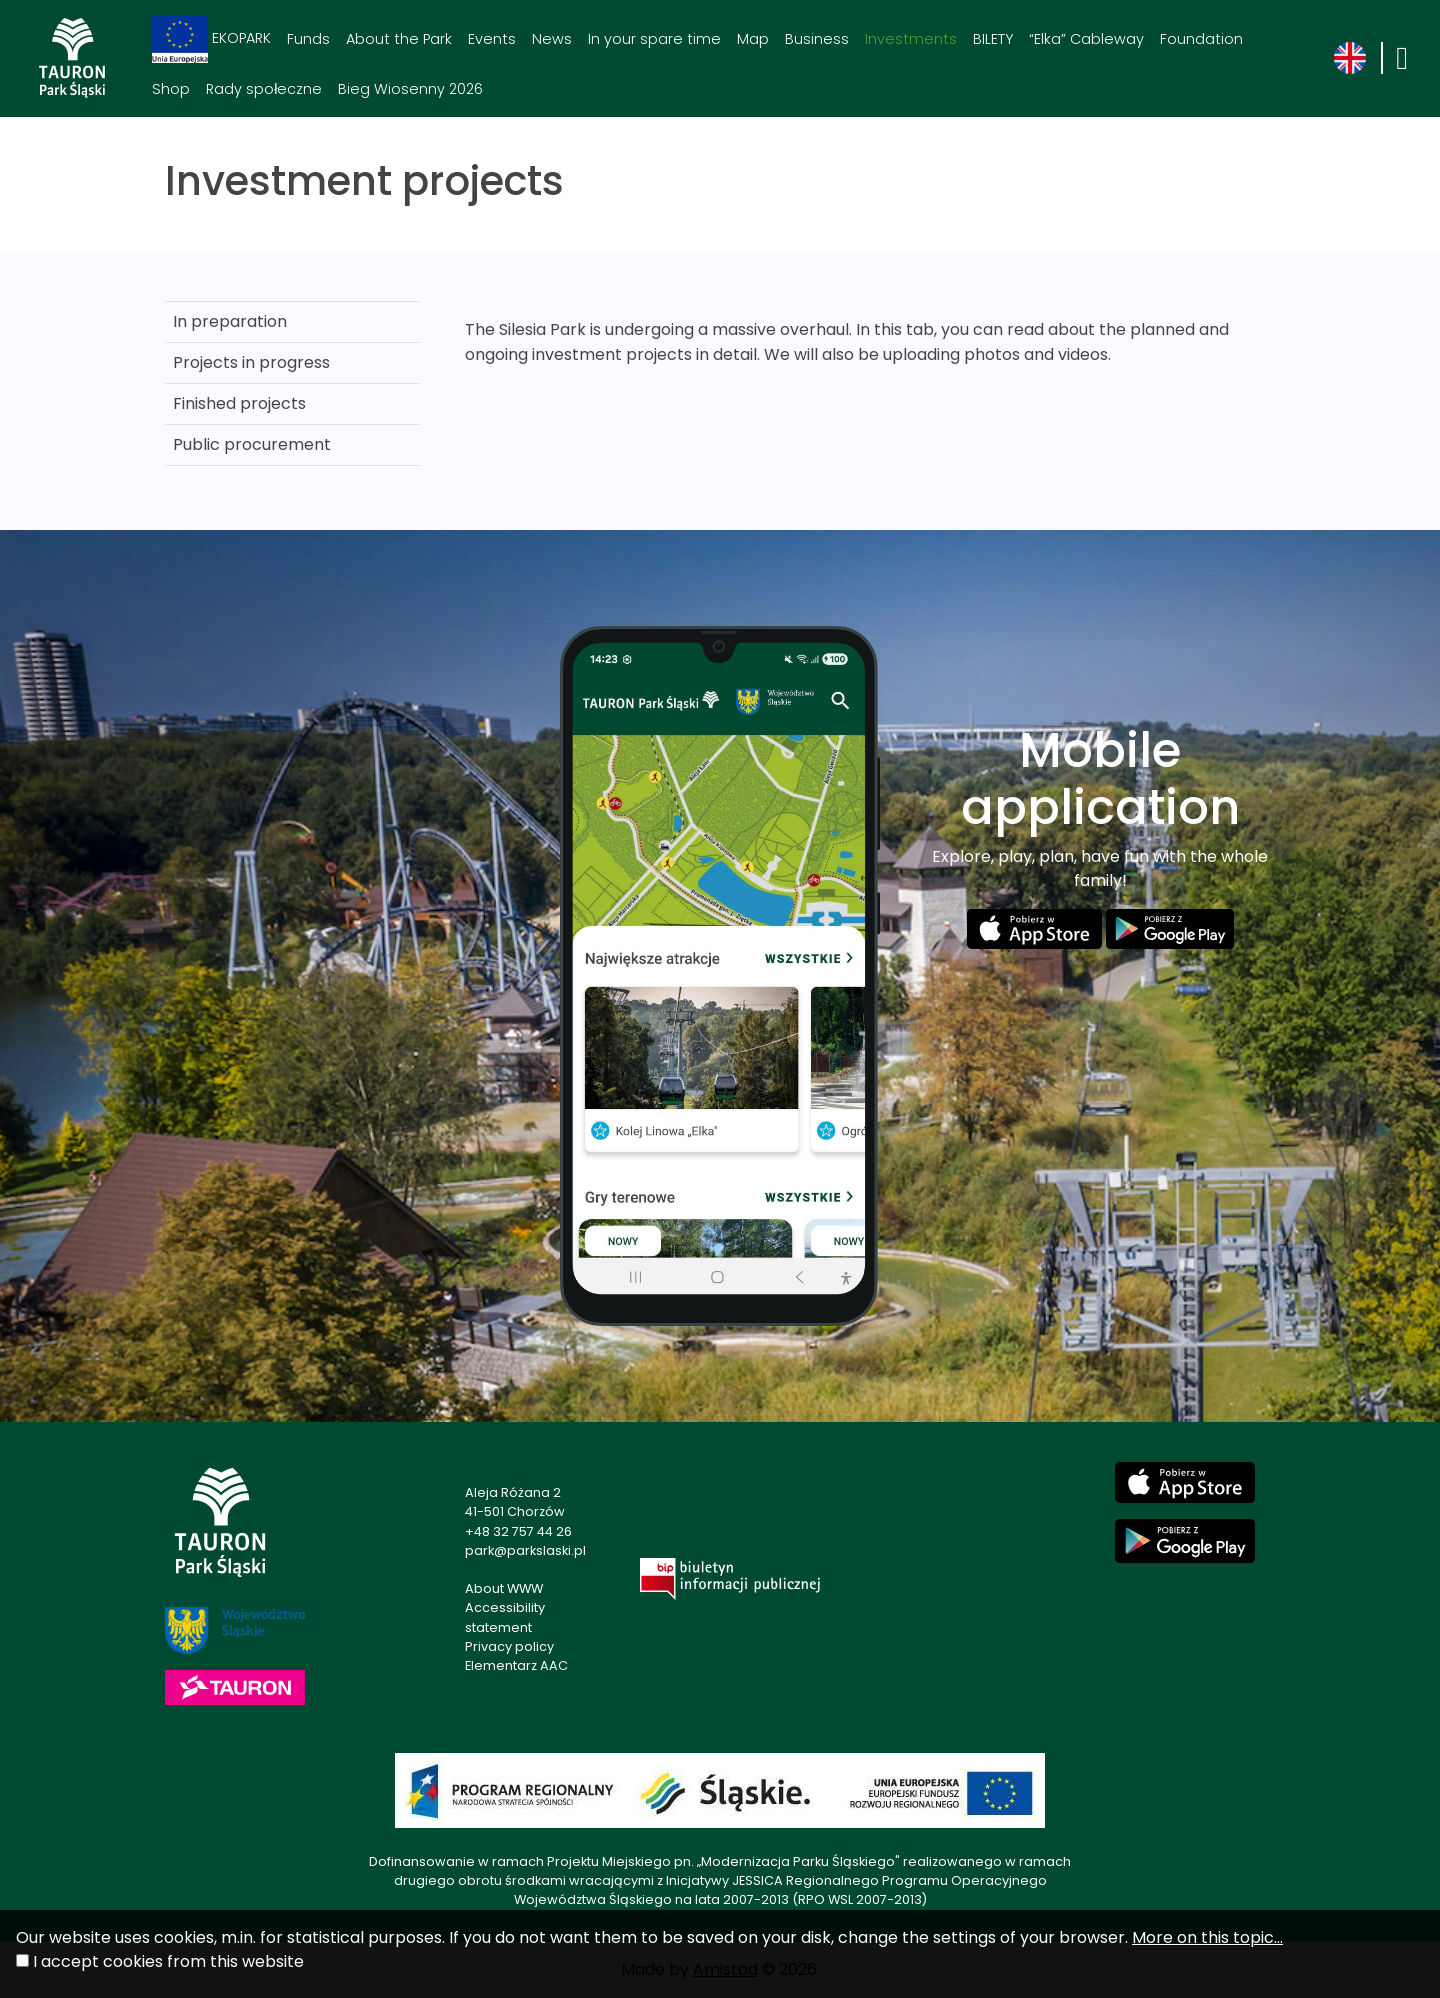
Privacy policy (509, 1646)
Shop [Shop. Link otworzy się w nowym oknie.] (171, 89)
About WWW (504, 1588)
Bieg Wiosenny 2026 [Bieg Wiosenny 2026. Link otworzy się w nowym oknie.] (410, 89)
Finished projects (239, 403)
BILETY (993, 39)
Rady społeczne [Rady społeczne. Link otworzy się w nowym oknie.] (264, 89)
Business (817, 39)
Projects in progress (251, 362)
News (552, 39)
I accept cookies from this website (168, 1961)
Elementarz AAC (516, 1665)
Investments (911, 39)
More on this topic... (1207, 1937)
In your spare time (654, 39)
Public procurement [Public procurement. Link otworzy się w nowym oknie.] (252, 444)
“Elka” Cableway (1086, 39)
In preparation (230, 321)
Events (492, 39)
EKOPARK (211, 39)
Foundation (1201, 39)
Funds (308, 39)
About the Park (399, 39)
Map (753, 39)
